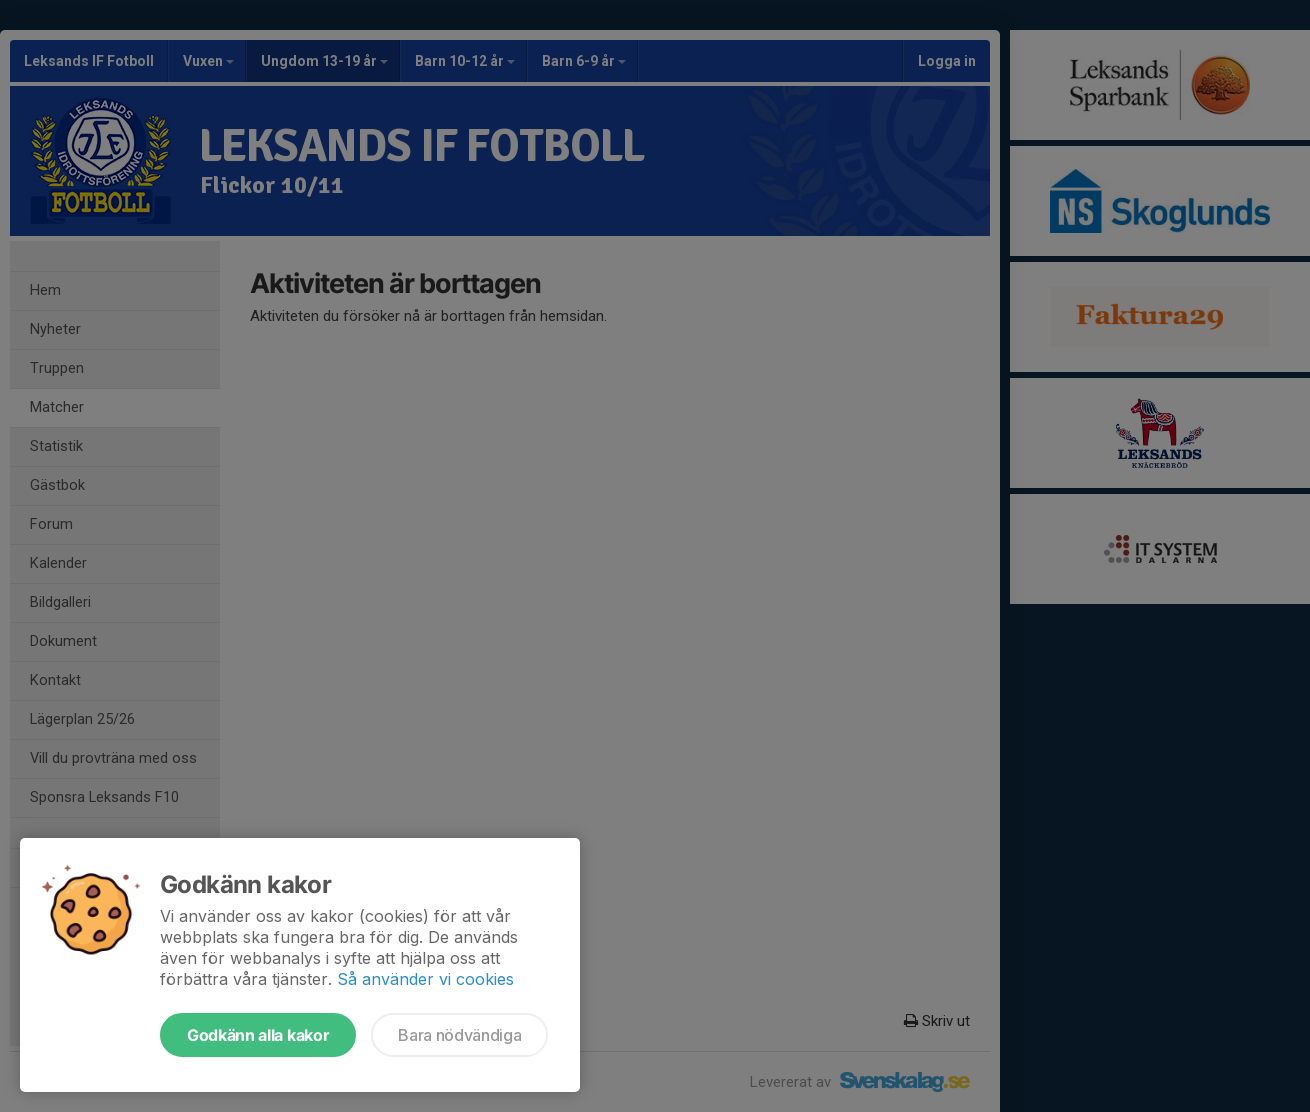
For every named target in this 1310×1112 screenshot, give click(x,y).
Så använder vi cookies (425, 979)
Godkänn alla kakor (258, 1035)
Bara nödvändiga (459, 1035)
